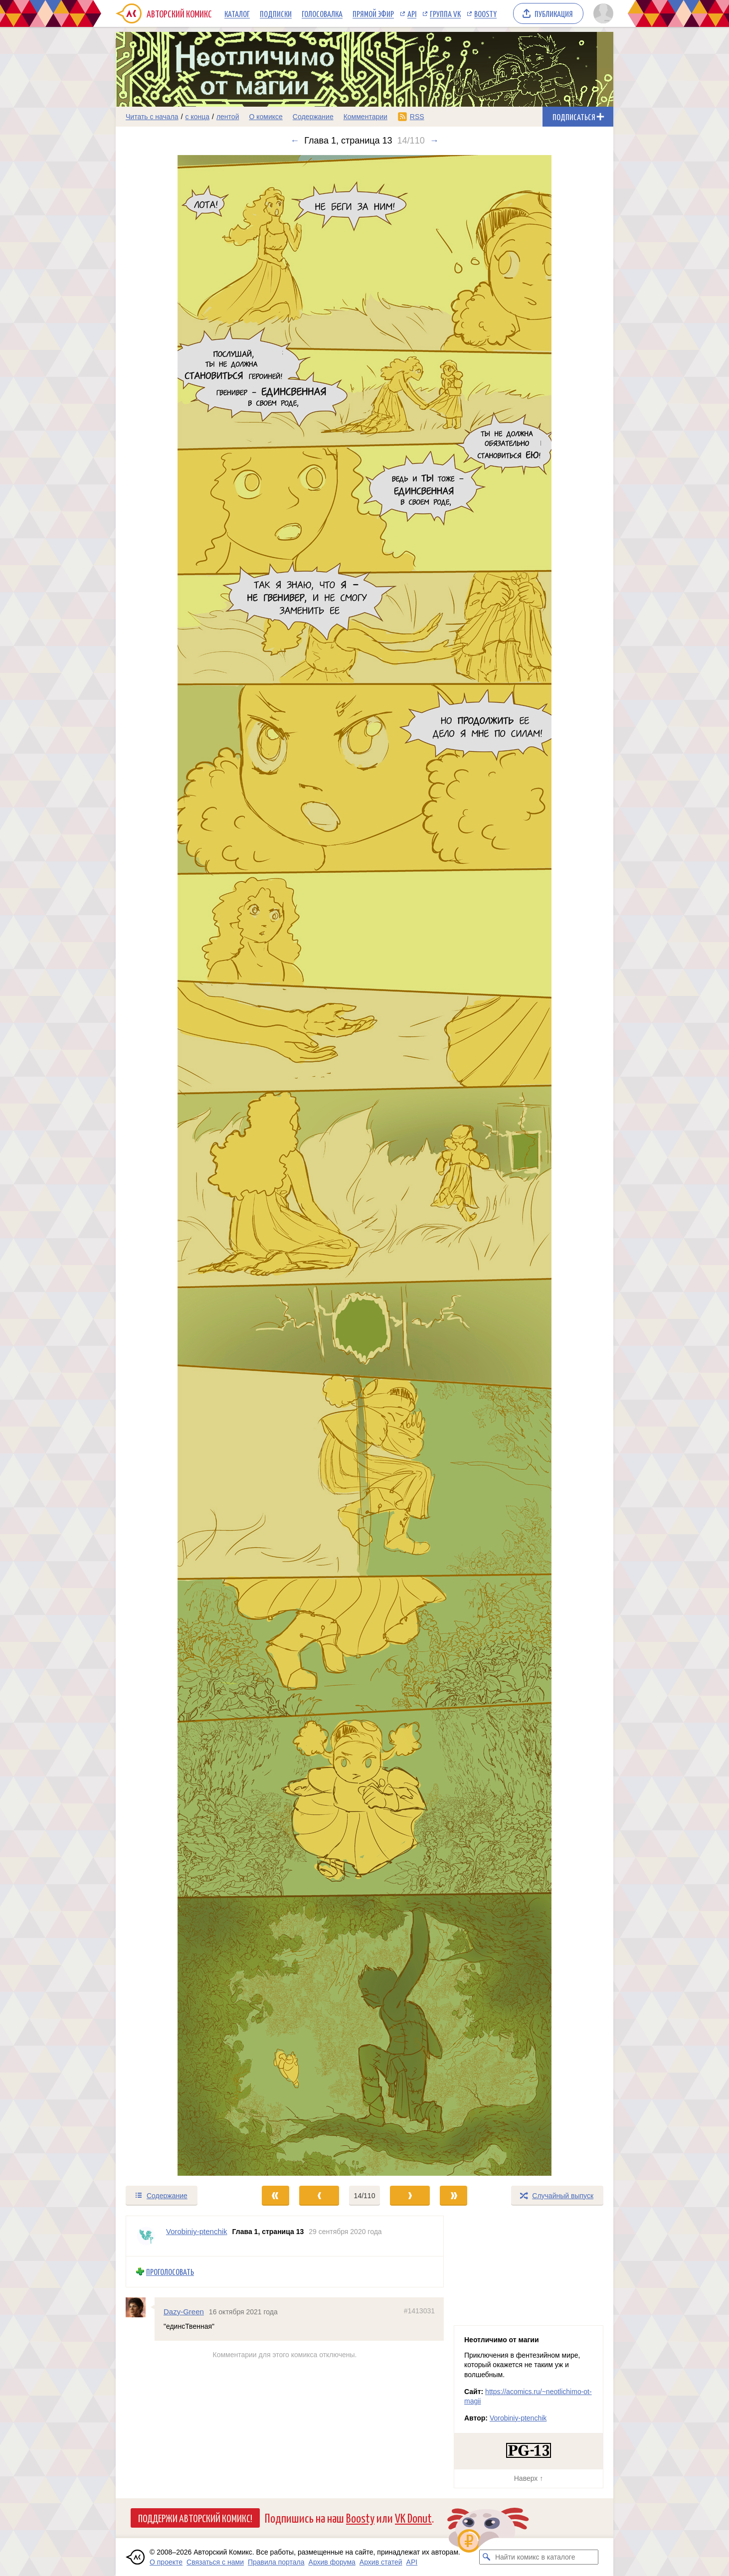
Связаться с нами (215, 2562)
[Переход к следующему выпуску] (364, 1165)
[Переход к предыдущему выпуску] (178, 1165)
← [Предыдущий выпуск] (294, 141)
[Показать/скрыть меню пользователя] (601, 13)
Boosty (485, 13)
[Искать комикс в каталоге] (487, 2557)
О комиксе (265, 117)
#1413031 (419, 2310)
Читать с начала (152, 117)
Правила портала (276, 2562)
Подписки (276, 13)
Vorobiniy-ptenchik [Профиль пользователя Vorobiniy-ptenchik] (196, 2231)
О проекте (166, 2562)
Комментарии (365, 117)
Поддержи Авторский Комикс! (195, 2517)
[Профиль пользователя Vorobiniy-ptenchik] (146, 2236)
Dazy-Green (184, 2311)
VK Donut (413, 2517)
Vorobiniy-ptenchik (518, 2418)
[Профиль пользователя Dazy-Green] (140, 2307)
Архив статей (381, 2562)
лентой (227, 117)
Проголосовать (170, 2271)
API (411, 13)
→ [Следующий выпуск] (434, 141)
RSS (417, 117)
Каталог (237, 13)
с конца (197, 117)
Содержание (313, 117)
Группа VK (445, 13)
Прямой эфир (373, 13)
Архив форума (332, 2562)
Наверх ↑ (528, 2478)
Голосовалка (322, 13)
